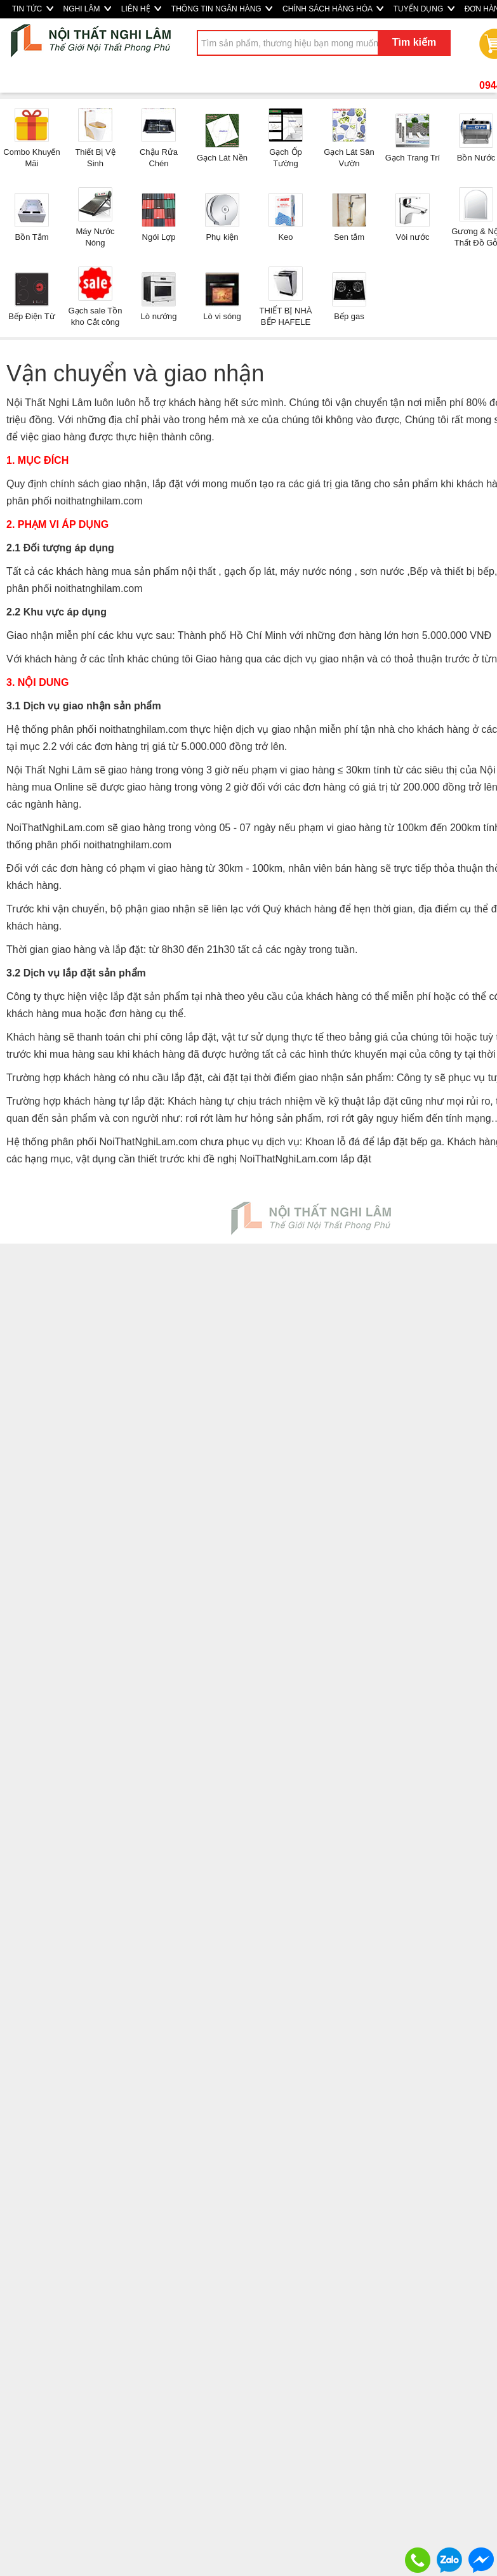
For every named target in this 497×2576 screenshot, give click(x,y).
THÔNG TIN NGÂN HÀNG (221, 8)
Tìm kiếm (414, 42)
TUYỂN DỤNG (424, 8)
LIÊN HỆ (141, 8)
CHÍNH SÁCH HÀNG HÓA (332, 8)
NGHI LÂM (87, 8)
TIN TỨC (32, 8)
